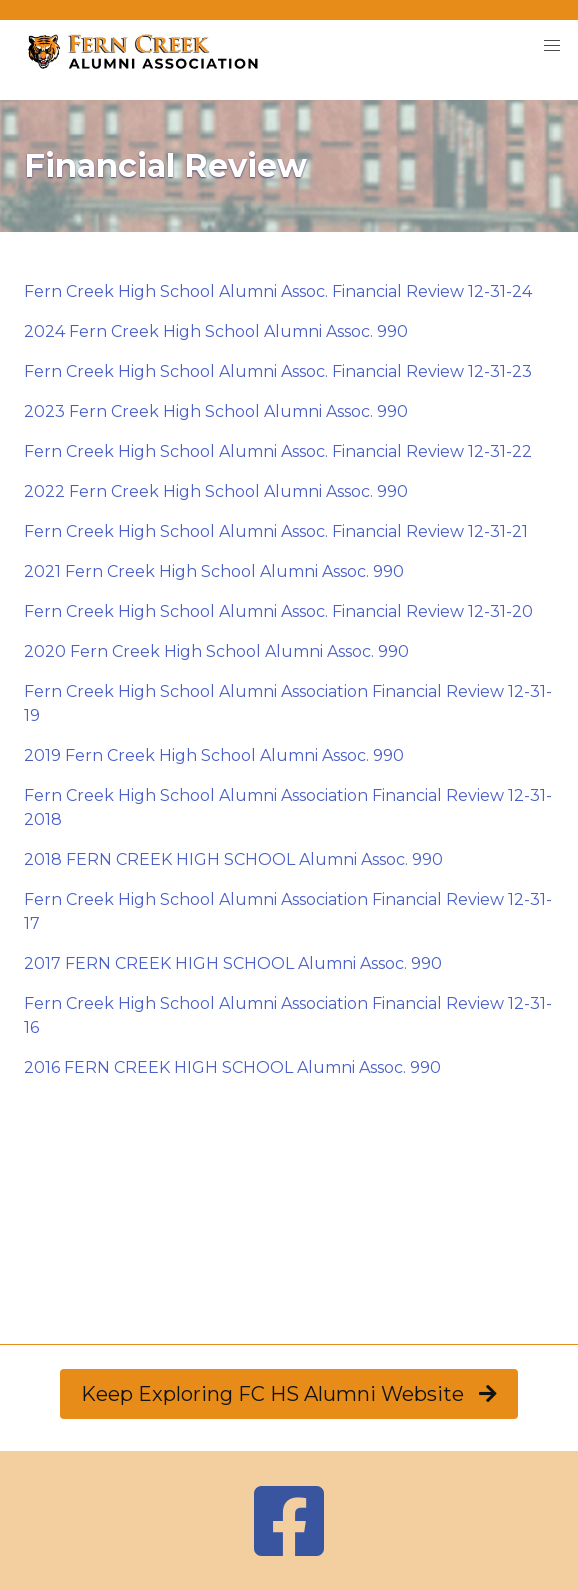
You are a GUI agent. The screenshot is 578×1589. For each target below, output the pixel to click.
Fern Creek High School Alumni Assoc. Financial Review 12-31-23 (278, 371)
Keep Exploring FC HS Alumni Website (289, 1394)
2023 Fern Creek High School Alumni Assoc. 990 (216, 411)
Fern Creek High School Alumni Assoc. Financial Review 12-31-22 (278, 451)
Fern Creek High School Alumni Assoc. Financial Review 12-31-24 (278, 291)
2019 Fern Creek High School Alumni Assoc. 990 (214, 755)
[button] (552, 46)
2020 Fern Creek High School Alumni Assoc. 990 (216, 651)
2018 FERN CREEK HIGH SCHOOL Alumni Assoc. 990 (233, 859)
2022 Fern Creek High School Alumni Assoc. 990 (216, 491)
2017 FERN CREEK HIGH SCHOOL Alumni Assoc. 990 (233, 963)
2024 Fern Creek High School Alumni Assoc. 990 (216, 331)
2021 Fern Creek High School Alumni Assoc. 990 (214, 571)
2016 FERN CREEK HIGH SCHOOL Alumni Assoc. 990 (232, 1067)
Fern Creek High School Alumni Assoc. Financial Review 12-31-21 (276, 531)
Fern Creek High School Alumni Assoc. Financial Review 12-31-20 (278, 611)
